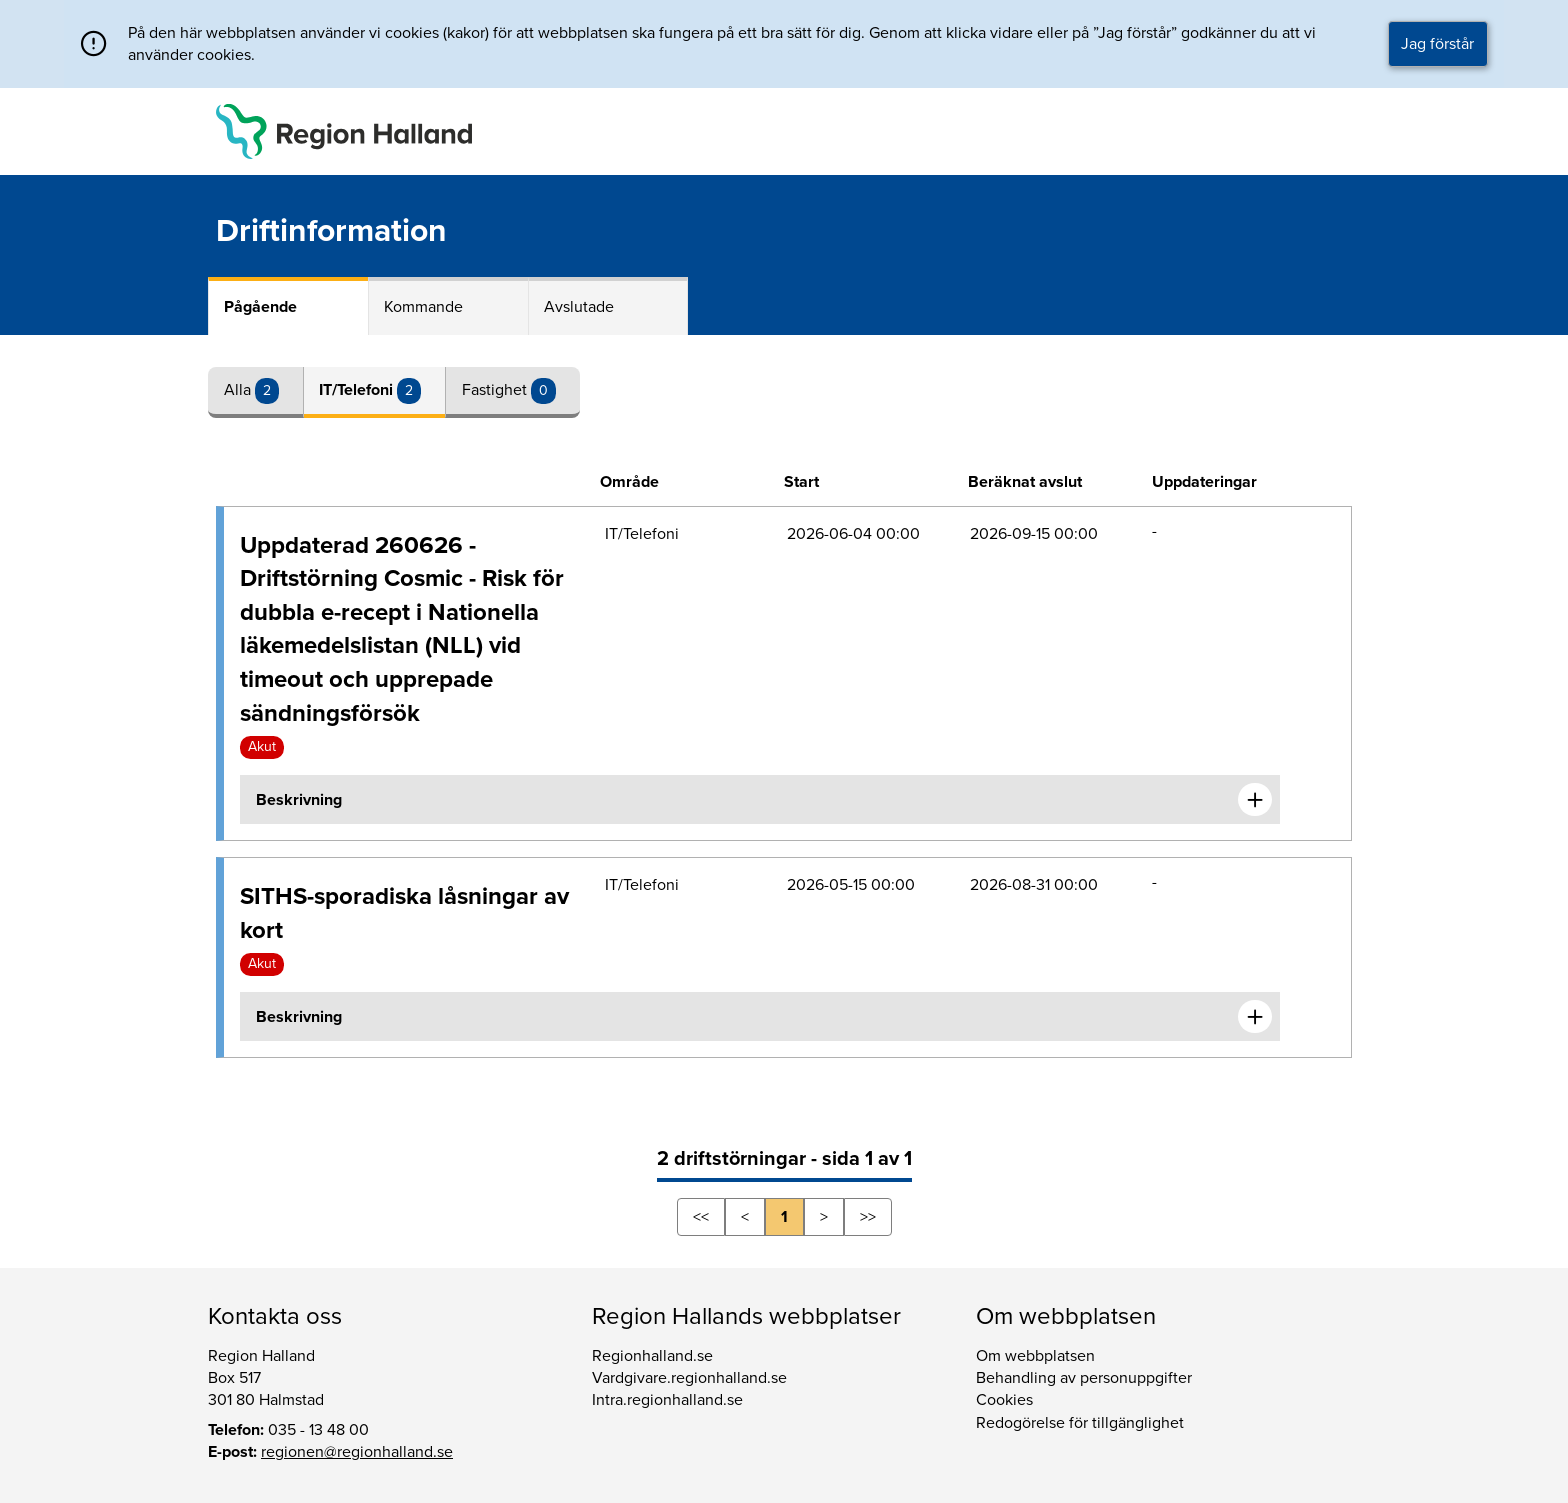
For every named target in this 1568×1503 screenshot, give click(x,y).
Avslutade (579, 307)
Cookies (1004, 1400)
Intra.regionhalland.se (667, 1400)
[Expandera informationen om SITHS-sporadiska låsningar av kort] (1255, 1017)
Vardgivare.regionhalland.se (689, 1378)
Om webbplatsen (1035, 1356)
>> (868, 1217)
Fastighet (496, 390)
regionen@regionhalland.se (357, 1452)
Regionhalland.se (652, 1356)
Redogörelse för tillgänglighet (1080, 1423)
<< (701, 1217)
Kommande (423, 307)
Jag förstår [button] (1437, 44)
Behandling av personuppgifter (1084, 1378)
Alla (239, 390)
